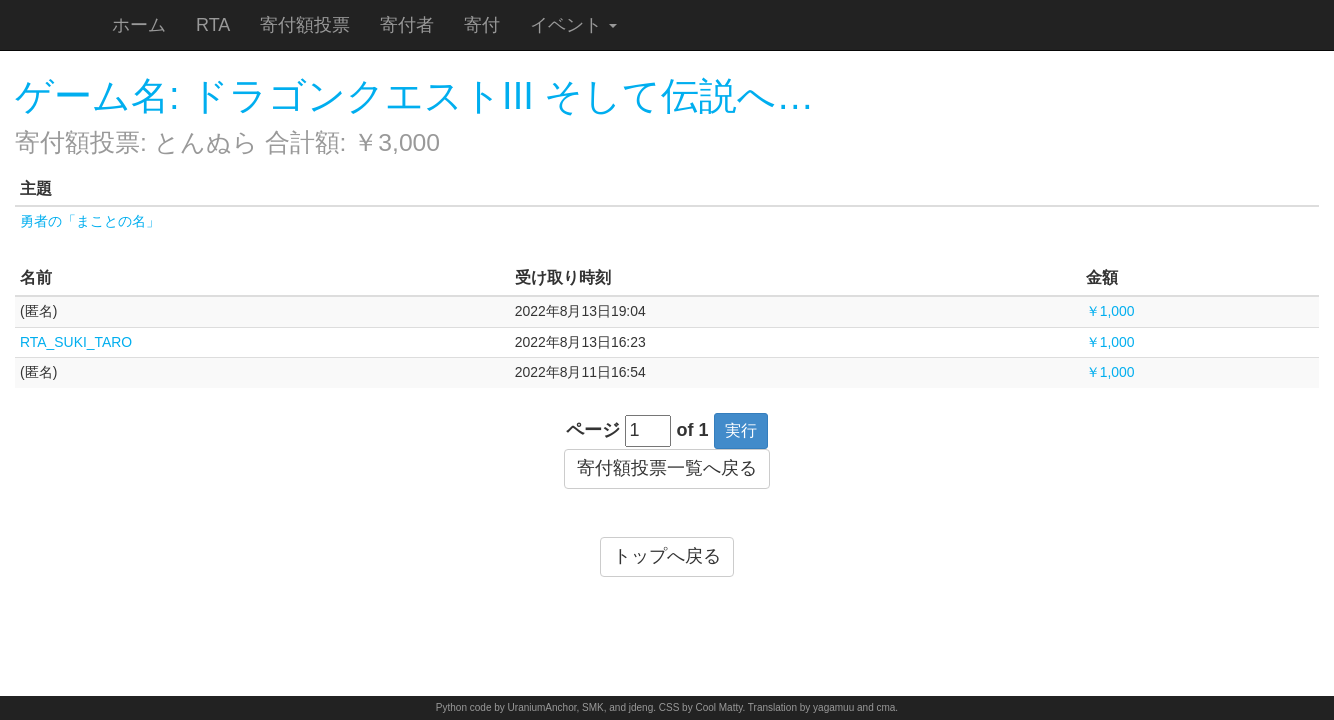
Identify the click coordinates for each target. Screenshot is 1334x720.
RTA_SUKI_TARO (76, 342)
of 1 (693, 430)
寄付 (482, 25)
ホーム (139, 25)
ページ (593, 430)
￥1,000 (1110, 311)
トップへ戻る (667, 556)
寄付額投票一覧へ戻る (667, 468)
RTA (213, 25)
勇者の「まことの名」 (90, 221)
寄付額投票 (305, 25)
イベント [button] (573, 25)
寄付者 (407, 25)
